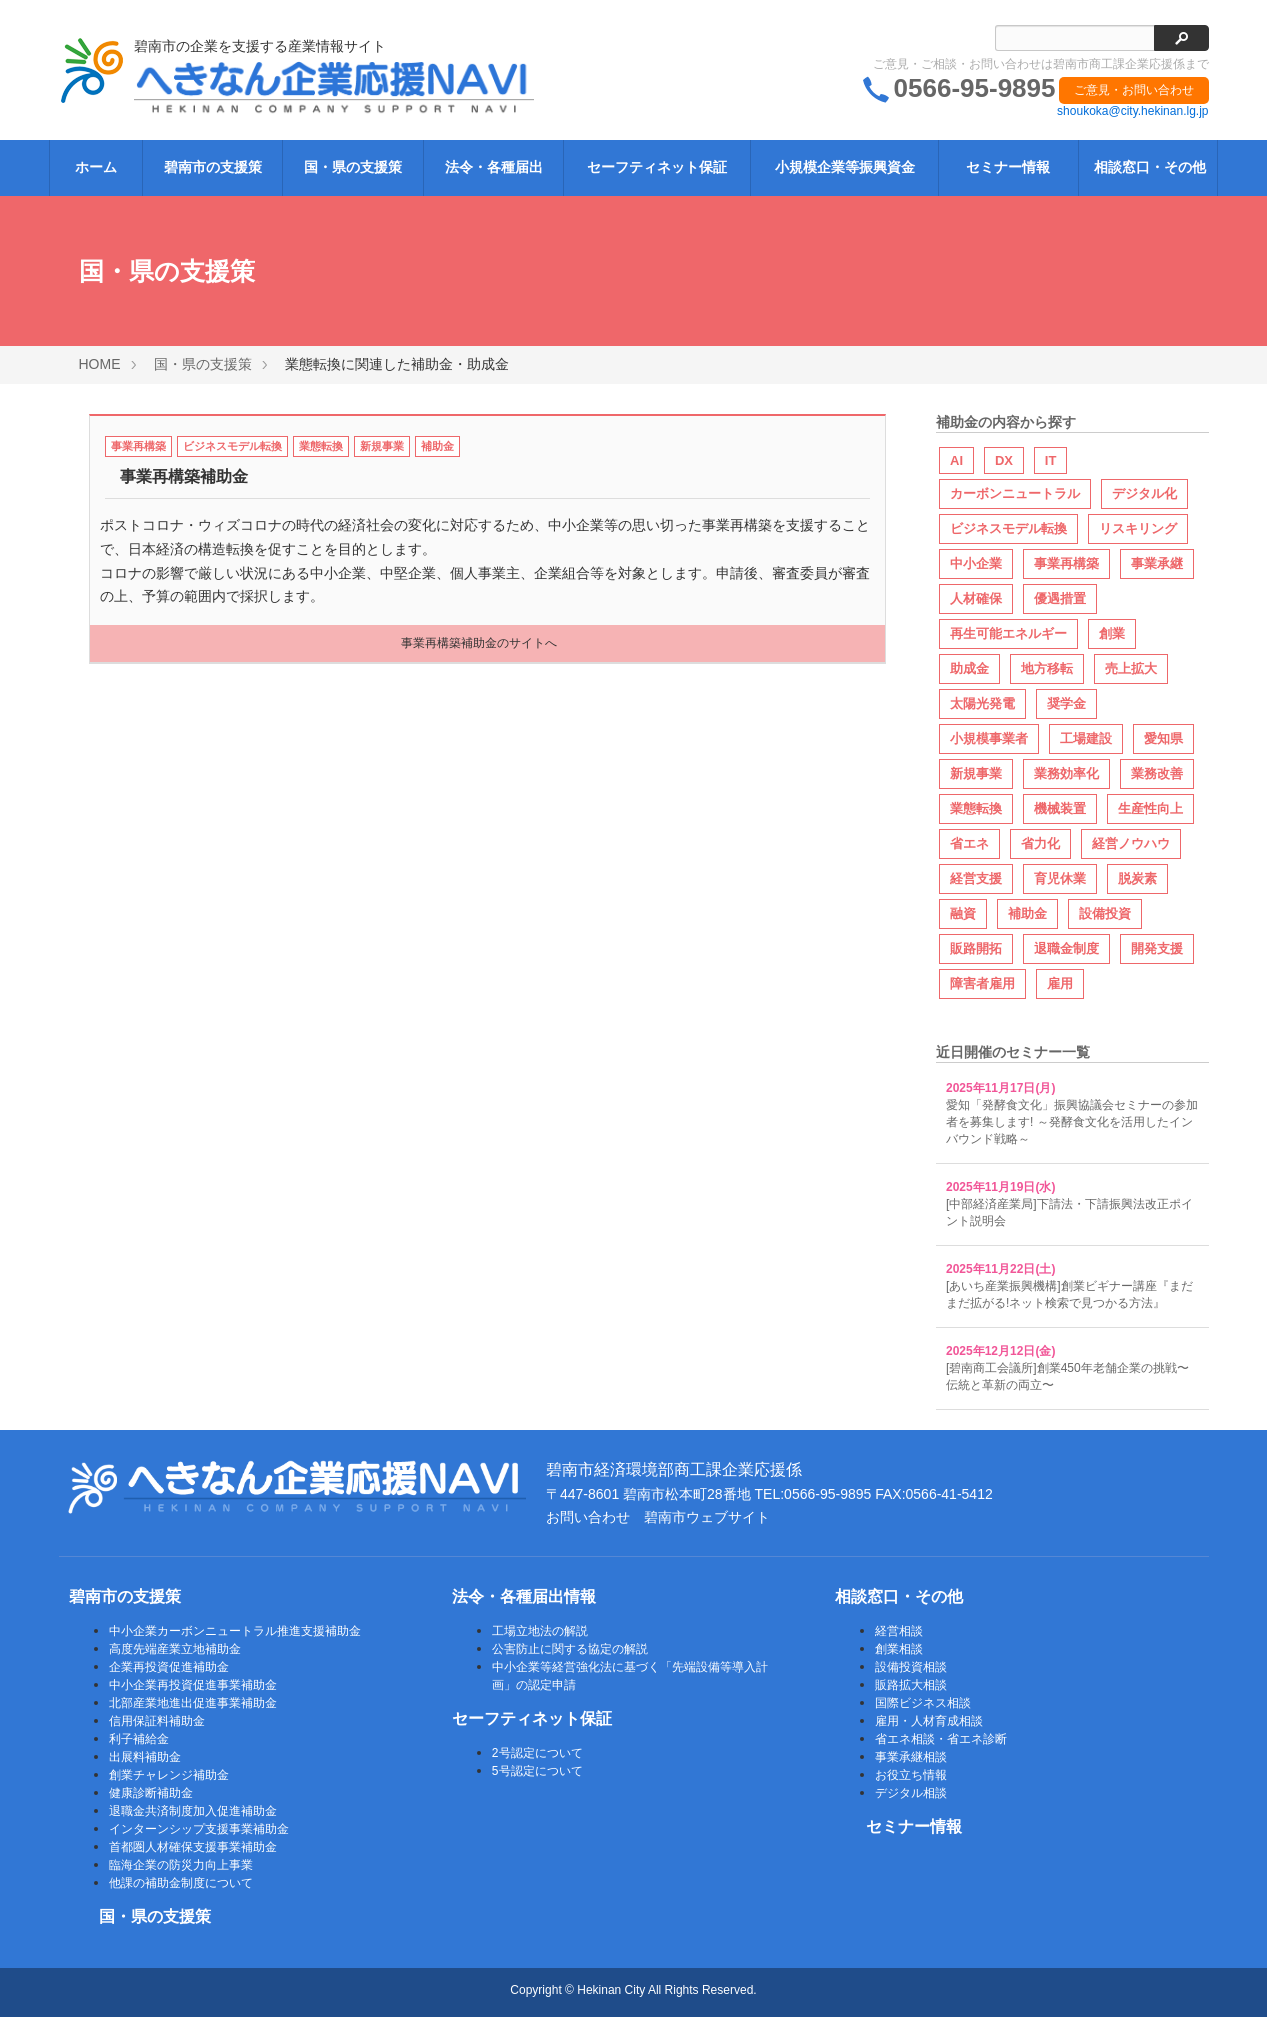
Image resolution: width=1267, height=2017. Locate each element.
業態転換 (321, 446)
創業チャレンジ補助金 (169, 1775)
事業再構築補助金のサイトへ (479, 643)
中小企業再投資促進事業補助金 (193, 1685)
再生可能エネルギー (1008, 633)
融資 (963, 913)
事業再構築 (138, 446)
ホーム (96, 167)
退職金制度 (1066, 948)
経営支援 (976, 878)
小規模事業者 (989, 738)
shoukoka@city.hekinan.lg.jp (1132, 111)
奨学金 (1066, 703)
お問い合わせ (588, 1517)
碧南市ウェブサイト (707, 1517)
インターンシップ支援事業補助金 (199, 1829)
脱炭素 (1137, 878)
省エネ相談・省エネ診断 (941, 1739)
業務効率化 (1066, 773)
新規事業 (382, 446)
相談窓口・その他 (1150, 167)
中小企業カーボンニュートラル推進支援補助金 (235, 1631)
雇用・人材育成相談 (929, 1721)
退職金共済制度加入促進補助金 (193, 1811)
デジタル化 (1144, 493)
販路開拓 (976, 948)
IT (1051, 460)
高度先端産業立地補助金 (175, 1649)
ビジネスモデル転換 (232, 446)
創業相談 (899, 1649)
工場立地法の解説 (540, 1631)
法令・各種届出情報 (524, 1596)
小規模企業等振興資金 (845, 167)
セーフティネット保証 (657, 167)
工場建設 (1086, 738)
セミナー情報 (1008, 167)
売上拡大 (1131, 668)
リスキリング (1138, 528)
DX (1004, 460)
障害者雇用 (982, 983)
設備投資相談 (911, 1667)
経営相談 (899, 1631)
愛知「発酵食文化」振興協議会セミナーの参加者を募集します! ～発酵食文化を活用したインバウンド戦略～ (1072, 1122)
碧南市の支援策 (213, 167)
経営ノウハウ (1131, 843)
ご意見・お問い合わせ (1134, 90)
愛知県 (1163, 738)
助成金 (969, 668)
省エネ (969, 843)
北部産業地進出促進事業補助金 (193, 1703)
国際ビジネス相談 (923, 1703)
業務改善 (1157, 773)
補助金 (437, 446)
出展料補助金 (145, 1757)
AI (956, 460)
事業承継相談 (911, 1757)
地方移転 (1047, 668)
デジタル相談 (911, 1793)
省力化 (1040, 843)
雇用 (1060, 983)
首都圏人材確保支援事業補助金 (193, 1847)
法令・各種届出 (494, 167)
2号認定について (537, 1753)
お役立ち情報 (911, 1775)
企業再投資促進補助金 (169, 1667)
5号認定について (537, 1771)
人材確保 (976, 598)
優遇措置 (1060, 598)
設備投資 (1105, 913)
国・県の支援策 (353, 167)
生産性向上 (1150, 808)
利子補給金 (139, 1739)
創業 (1112, 633)
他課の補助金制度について (181, 1883)
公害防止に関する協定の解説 (570, 1649)
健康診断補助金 (151, 1793)
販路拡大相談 (911, 1685)
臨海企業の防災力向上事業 (181, 1865)
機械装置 (1060, 808)
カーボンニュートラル (1015, 493)
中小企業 (976, 563)
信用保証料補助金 (157, 1721)
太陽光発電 (982, 703)
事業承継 (1157, 563)
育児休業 (1060, 878)
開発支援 (1157, 948)
